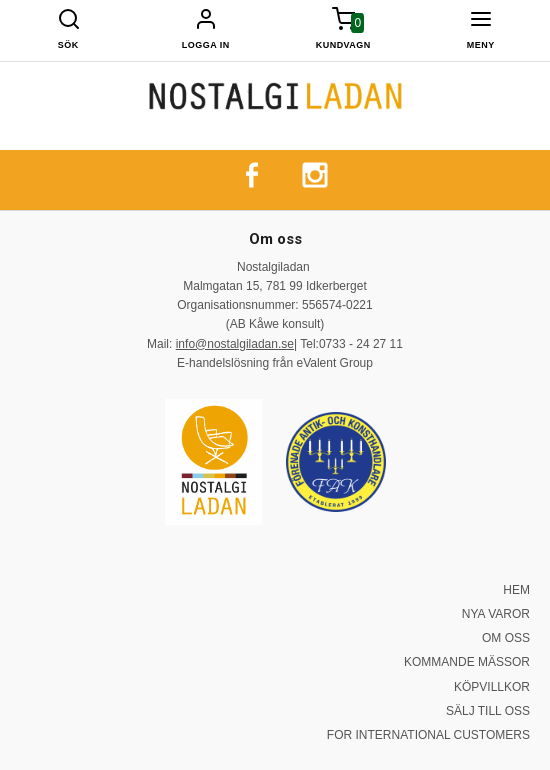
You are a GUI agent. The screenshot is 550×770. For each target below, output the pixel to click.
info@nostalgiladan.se (235, 344)
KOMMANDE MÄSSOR (467, 662)
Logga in (206, 45)
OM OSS (506, 638)
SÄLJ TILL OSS (488, 711)
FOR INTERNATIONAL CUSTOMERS (428, 735)
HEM (516, 590)
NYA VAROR (496, 614)
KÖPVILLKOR (492, 687)
